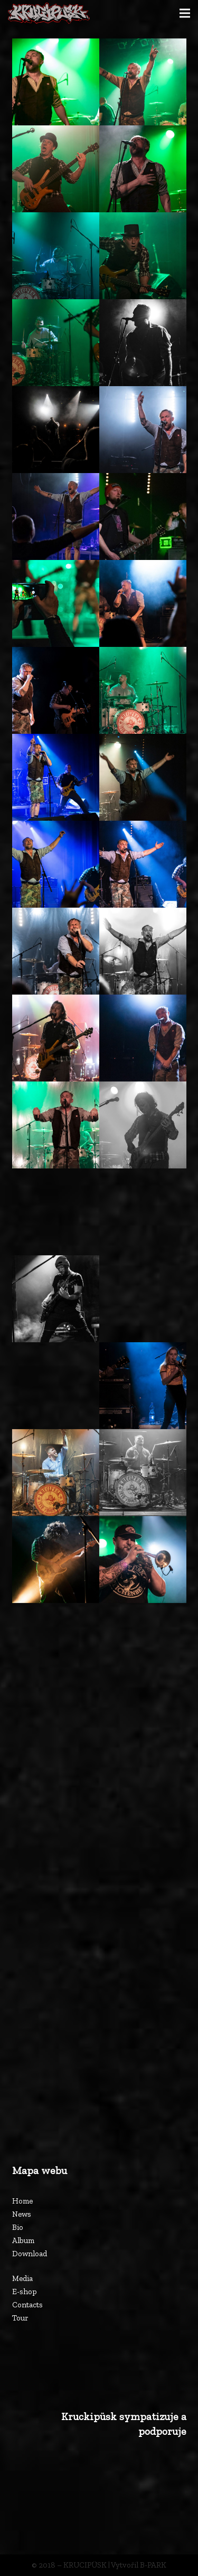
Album (23, 2240)
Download (29, 2253)
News (21, 2214)
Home (22, 2201)
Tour (20, 2318)
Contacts (27, 2304)
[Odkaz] (49, 13)
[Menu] (184, 13)
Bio (17, 2227)
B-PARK (153, 2565)
